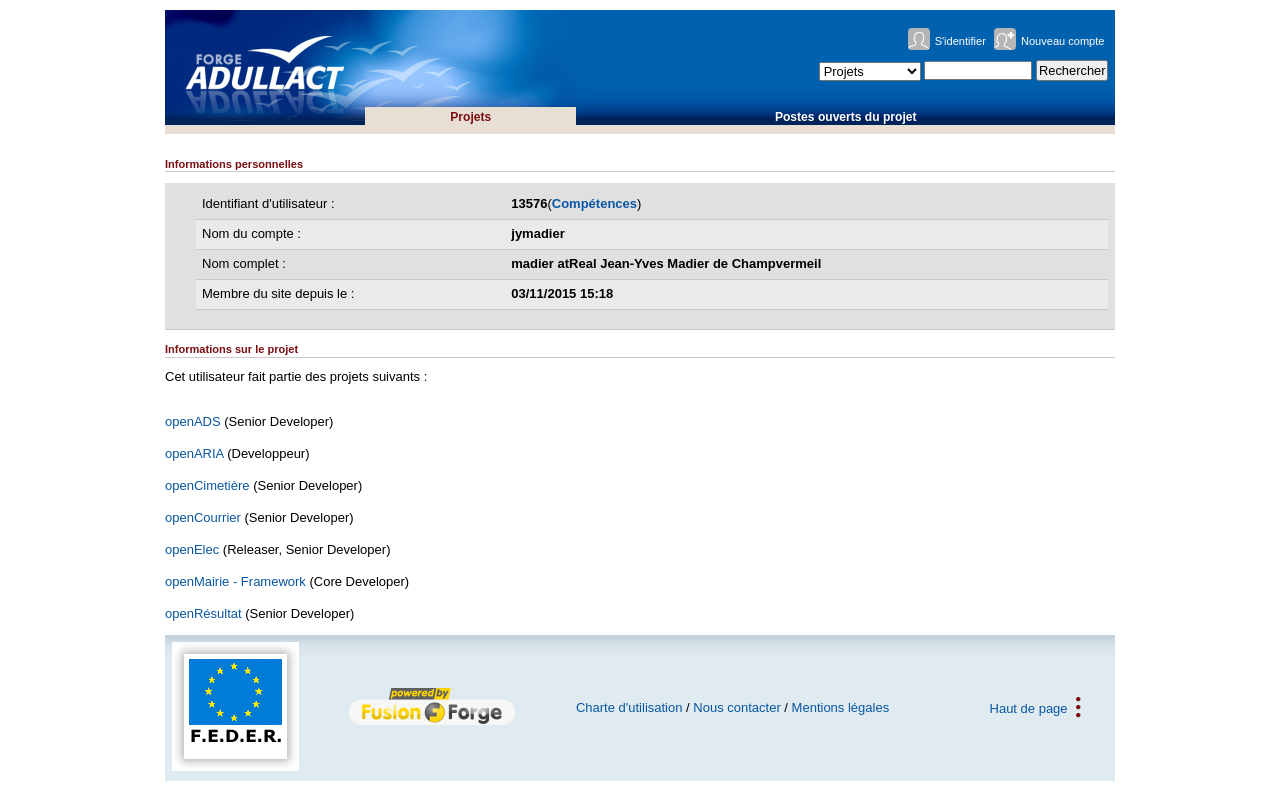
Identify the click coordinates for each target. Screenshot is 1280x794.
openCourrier (203, 517)
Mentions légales (841, 707)
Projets (470, 117)
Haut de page (1029, 707)
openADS (193, 421)
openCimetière (207, 485)
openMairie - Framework (235, 581)
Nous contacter (736, 707)
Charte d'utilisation (629, 707)
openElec (192, 549)
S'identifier (960, 41)
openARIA (194, 453)
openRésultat (203, 613)
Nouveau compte (1063, 41)
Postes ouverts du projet (846, 117)
